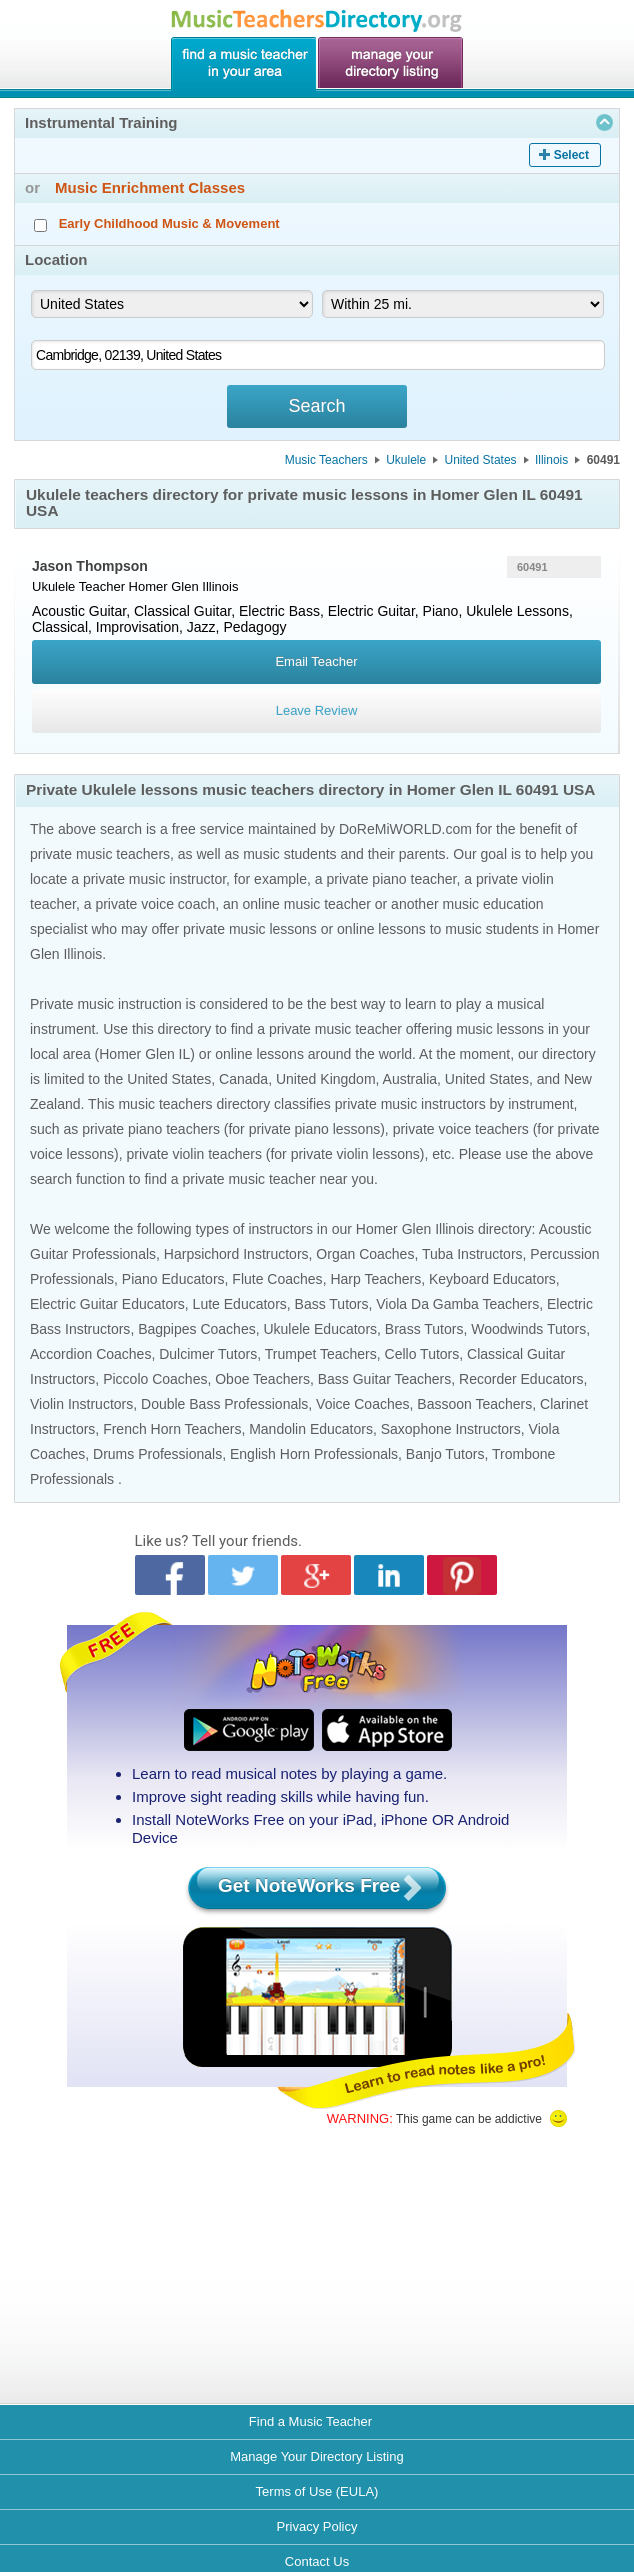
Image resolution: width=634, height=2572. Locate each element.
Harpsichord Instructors (236, 1254)
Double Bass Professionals (224, 1404)
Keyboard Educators (492, 1279)
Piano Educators (173, 1279)
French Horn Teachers (172, 1429)
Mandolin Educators (311, 1429)
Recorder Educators (521, 1379)
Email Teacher (316, 661)
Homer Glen (164, 586)
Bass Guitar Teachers (385, 1379)
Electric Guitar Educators (107, 1304)
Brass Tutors (424, 1329)
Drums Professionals (157, 1454)
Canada (243, 1079)
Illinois (551, 460)
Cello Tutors (422, 1354)
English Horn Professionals (314, 1454)
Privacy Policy (317, 2526)
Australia (410, 1079)
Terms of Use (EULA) (317, 2491)
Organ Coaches (365, 1254)
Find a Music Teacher (310, 2421)
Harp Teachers (375, 1279)
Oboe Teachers (262, 1379)
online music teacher (306, 904)
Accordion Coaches (90, 1354)
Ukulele (406, 460)
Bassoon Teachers (474, 1404)
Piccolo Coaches (155, 1379)
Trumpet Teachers (321, 1354)
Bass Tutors (332, 1304)
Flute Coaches (277, 1279)
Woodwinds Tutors (528, 1329)
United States (481, 460)
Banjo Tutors (445, 1454)
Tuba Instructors (472, 1254)
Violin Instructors (81, 1404)
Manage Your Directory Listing (316, 2456)
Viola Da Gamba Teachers (457, 1304)
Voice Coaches (362, 1404)
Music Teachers (326, 460)
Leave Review (317, 710)
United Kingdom (326, 1079)
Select (571, 155)
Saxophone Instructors (451, 1429)
